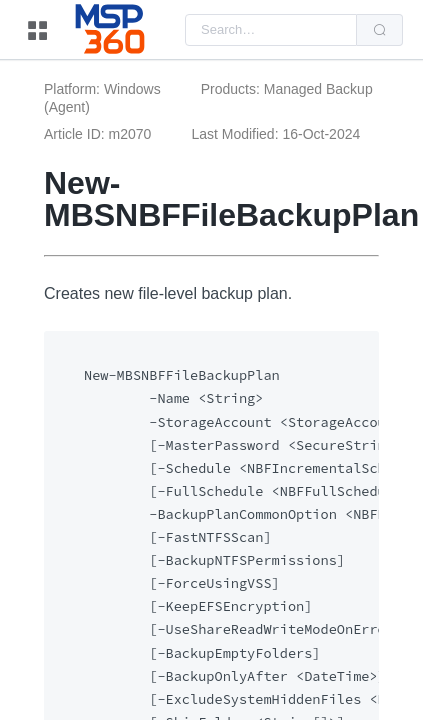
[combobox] (271, 30)
